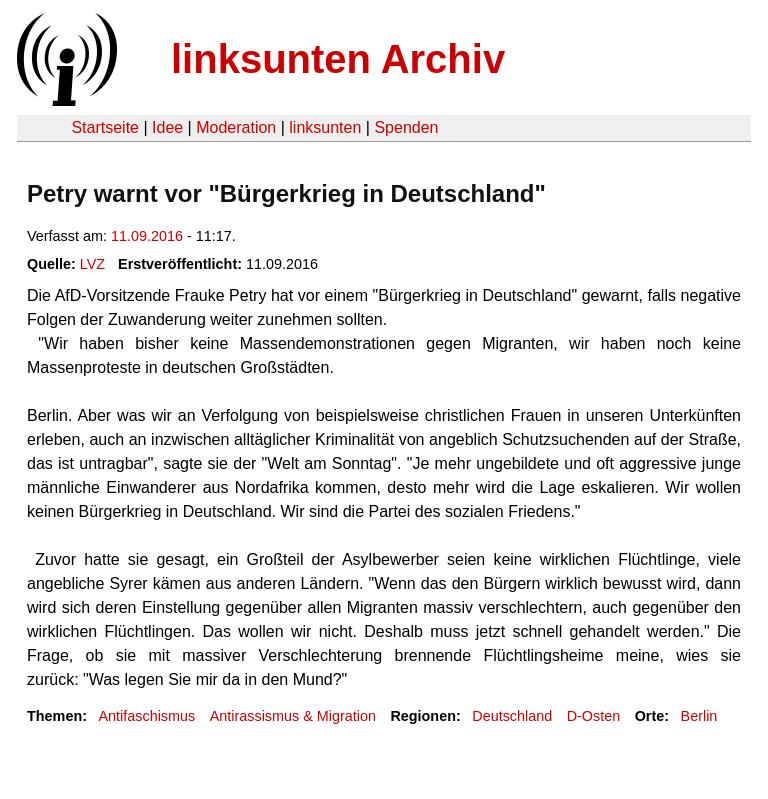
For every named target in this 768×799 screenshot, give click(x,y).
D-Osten (594, 716)
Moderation (236, 127)
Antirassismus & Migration (293, 716)
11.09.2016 (147, 236)
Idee (167, 127)
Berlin (699, 716)
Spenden (406, 127)
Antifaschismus (146, 716)
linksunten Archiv (338, 59)
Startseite (105, 127)
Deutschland (512, 716)
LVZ (92, 264)
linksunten (325, 127)
